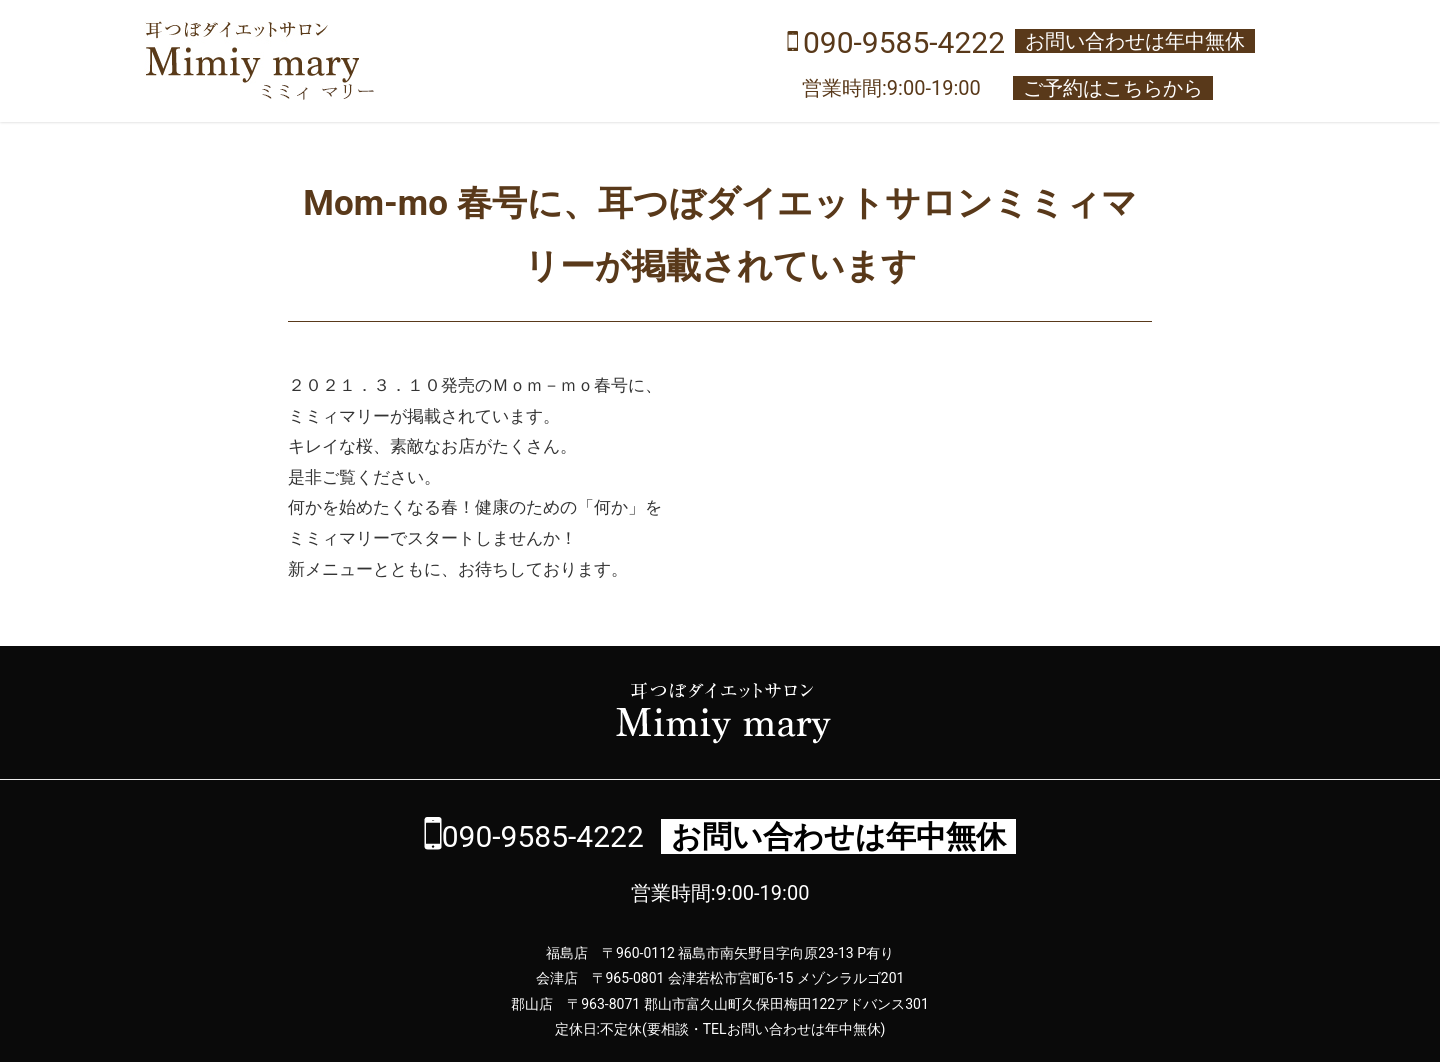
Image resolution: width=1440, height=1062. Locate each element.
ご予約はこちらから (1113, 88)
